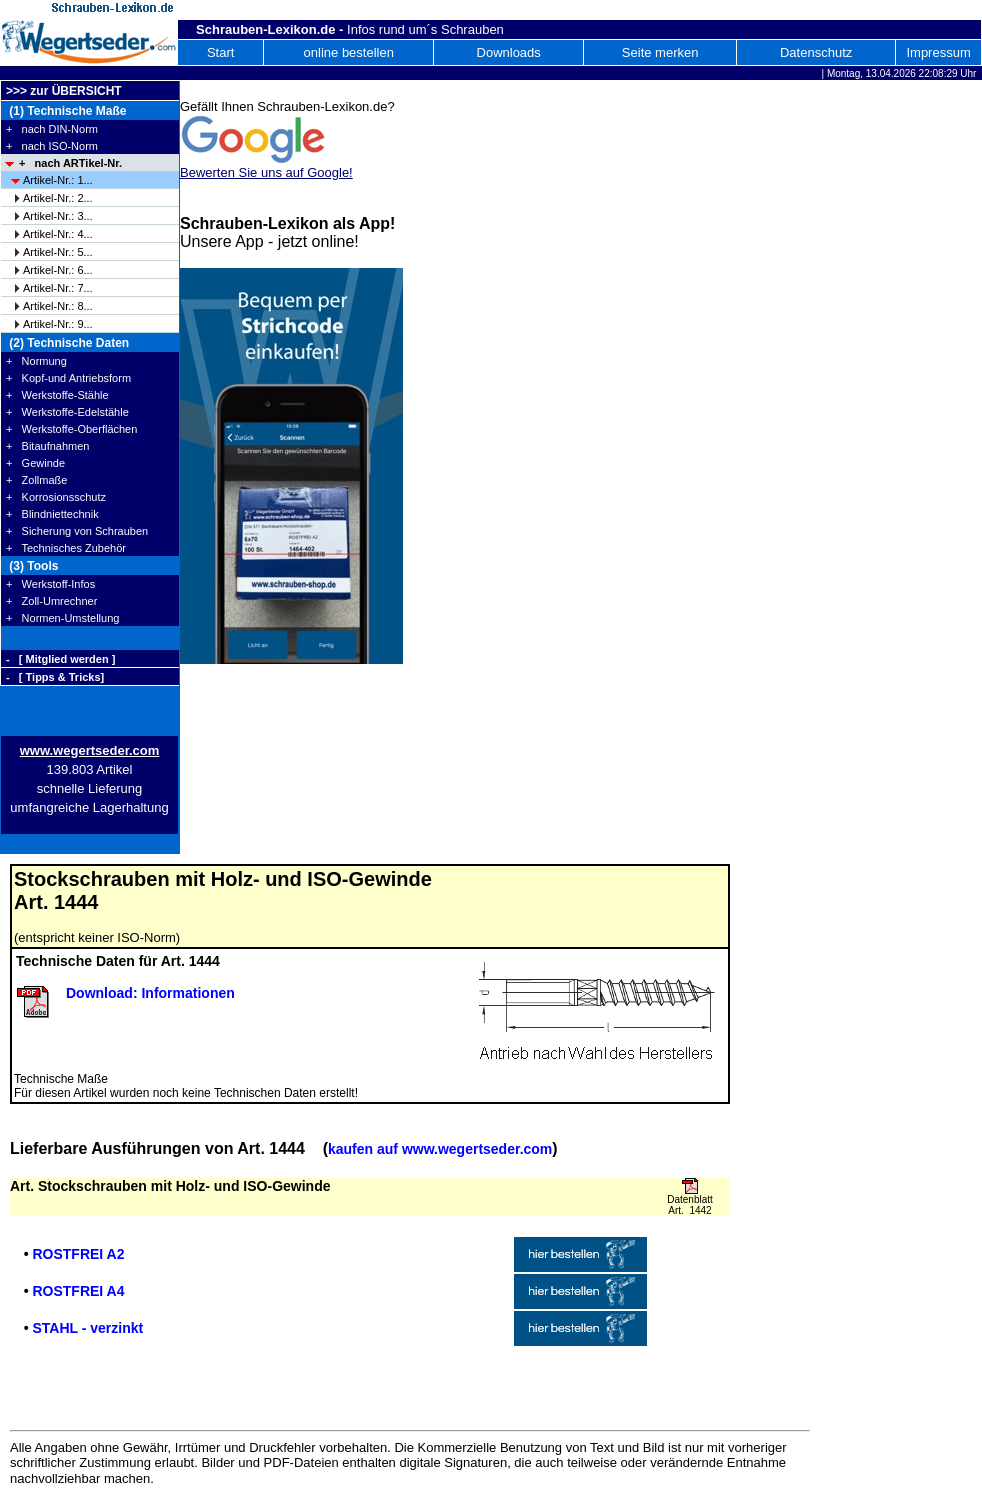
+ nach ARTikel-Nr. (70, 163)
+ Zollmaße (36, 480)
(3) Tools (32, 566)
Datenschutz (816, 52)
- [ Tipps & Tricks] (55, 677)
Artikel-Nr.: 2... (58, 198)
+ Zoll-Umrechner (51, 601)
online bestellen (349, 52)
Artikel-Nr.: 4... (58, 234)
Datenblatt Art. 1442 (690, 1205)
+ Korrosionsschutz (56, 497)
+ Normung (36, 361)
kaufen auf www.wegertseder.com (440, 1149)
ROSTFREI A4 (78, 1291)
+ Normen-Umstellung (62, 618)
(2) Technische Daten (67, 343)
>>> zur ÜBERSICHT (64, 91)
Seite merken (660, 52)
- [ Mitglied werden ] (60, 659)
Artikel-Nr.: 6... (58, 270)
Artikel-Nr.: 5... (58, 252)
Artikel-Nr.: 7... (58, 288)
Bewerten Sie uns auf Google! (266, 172)
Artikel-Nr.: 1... (58, 180)
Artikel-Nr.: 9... (58, 324)
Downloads (509, 52)
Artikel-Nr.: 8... (58, 306)
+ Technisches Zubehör (66, 548)
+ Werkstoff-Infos (50, 584)
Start (220, 52)
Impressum (938, 52)
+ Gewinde (35, 463)
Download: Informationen (150, 993)
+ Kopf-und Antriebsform (68, 378)
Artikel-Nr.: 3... (58, 216)
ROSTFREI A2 (78, 1254)
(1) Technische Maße (66, 111)
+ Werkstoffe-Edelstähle (67, 412)
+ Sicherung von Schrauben (77, 531)
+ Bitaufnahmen (47, 446)
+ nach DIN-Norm (52, 129)
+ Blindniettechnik (52, 514)
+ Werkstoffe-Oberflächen (71, 429)
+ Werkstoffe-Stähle (57, 395)
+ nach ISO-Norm (52, 146)
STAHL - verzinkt (87, 1328)
